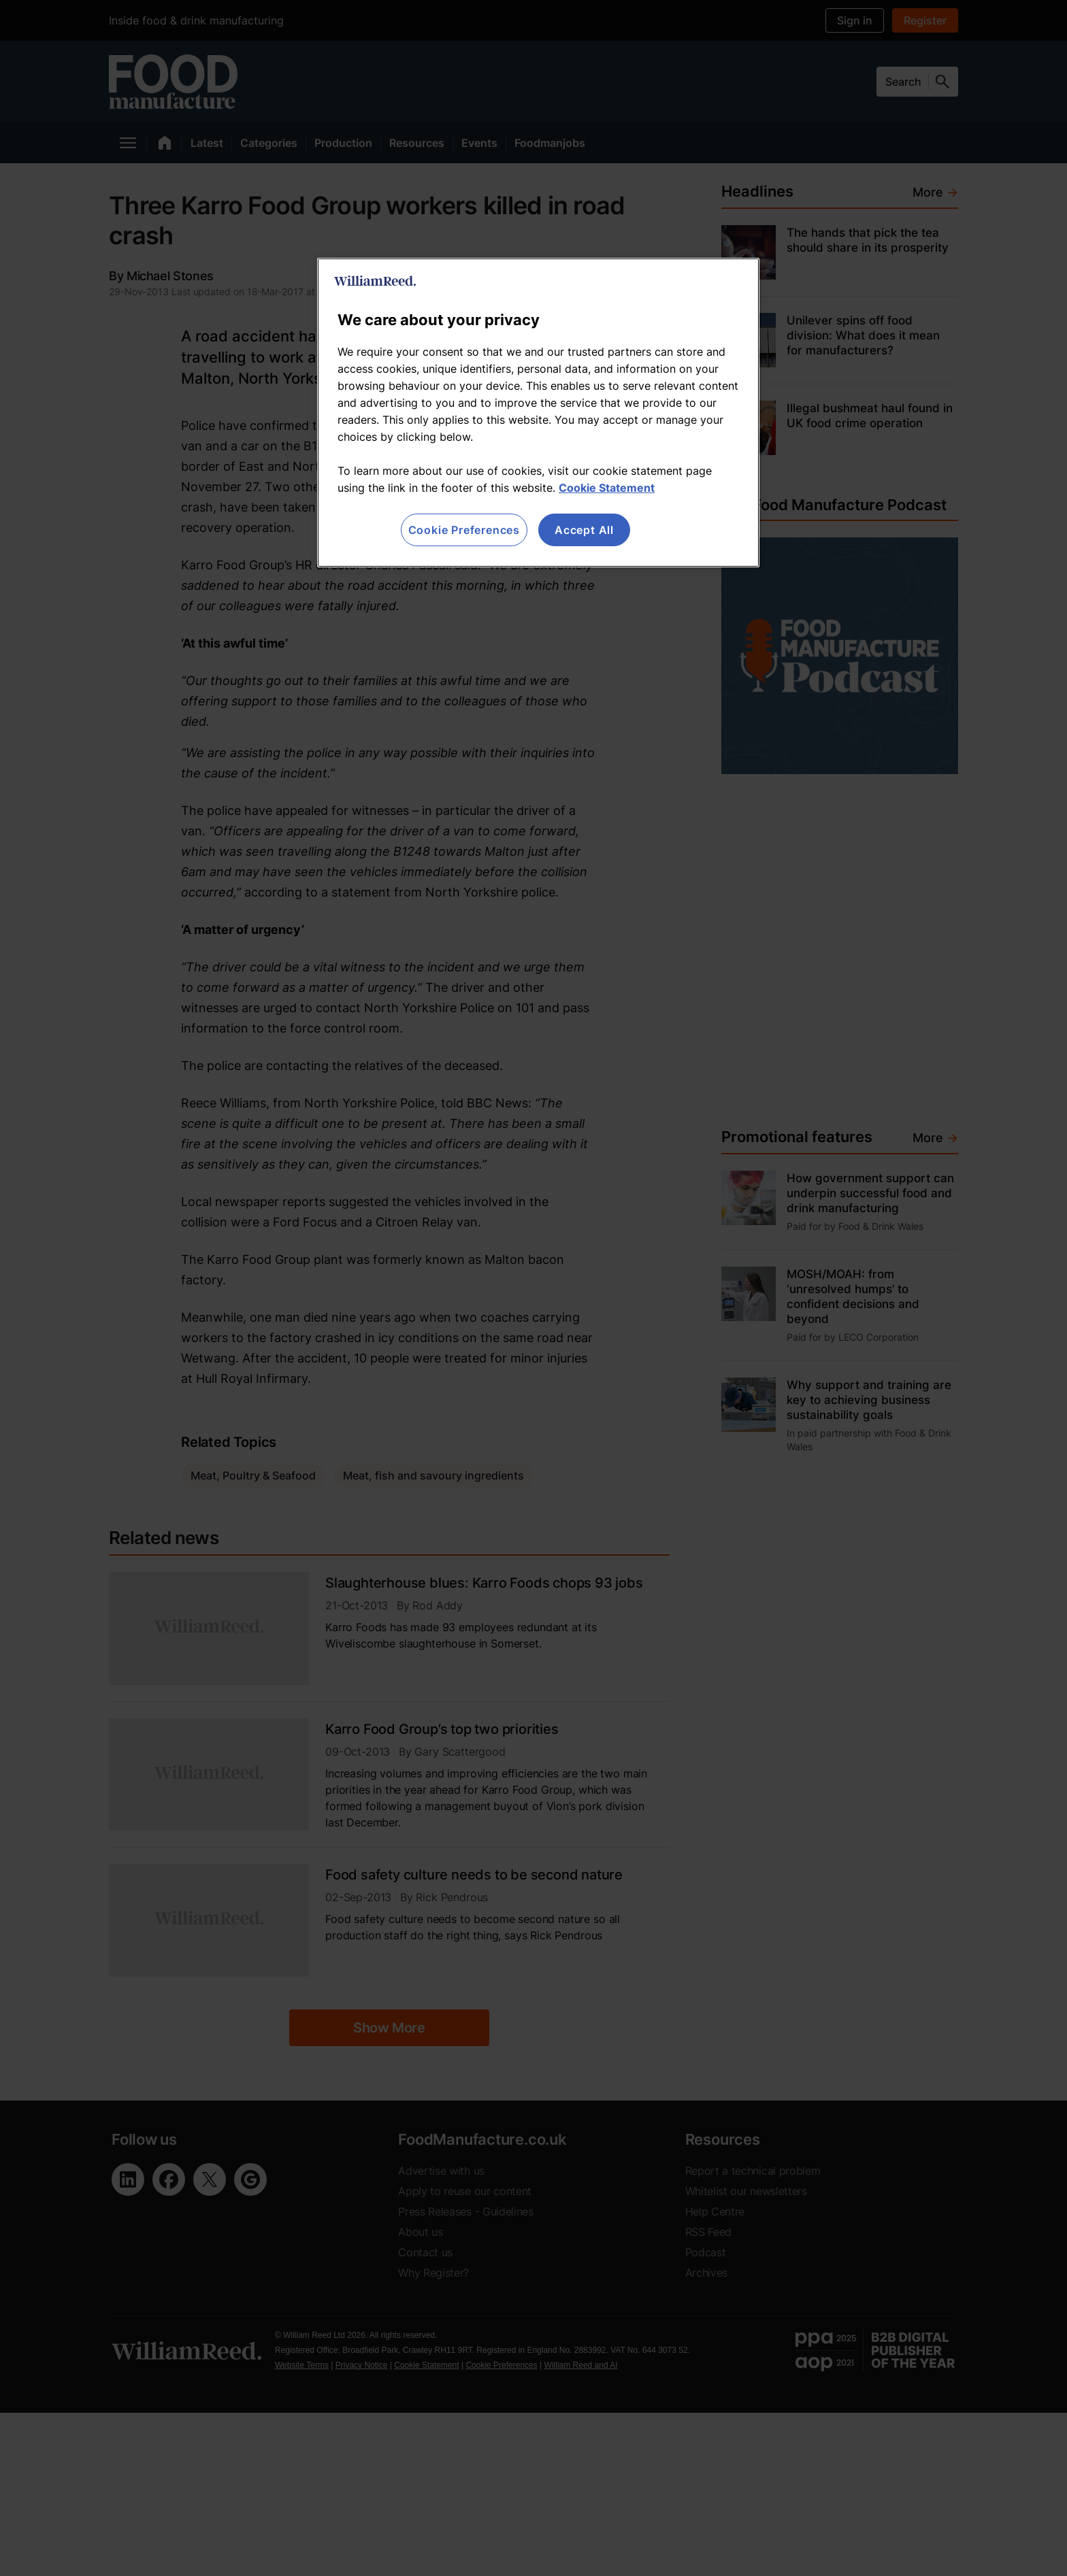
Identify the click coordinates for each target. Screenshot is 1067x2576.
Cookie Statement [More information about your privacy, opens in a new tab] (607, 488)
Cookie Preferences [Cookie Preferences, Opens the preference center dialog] (464, 530)
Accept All (584, 530)
